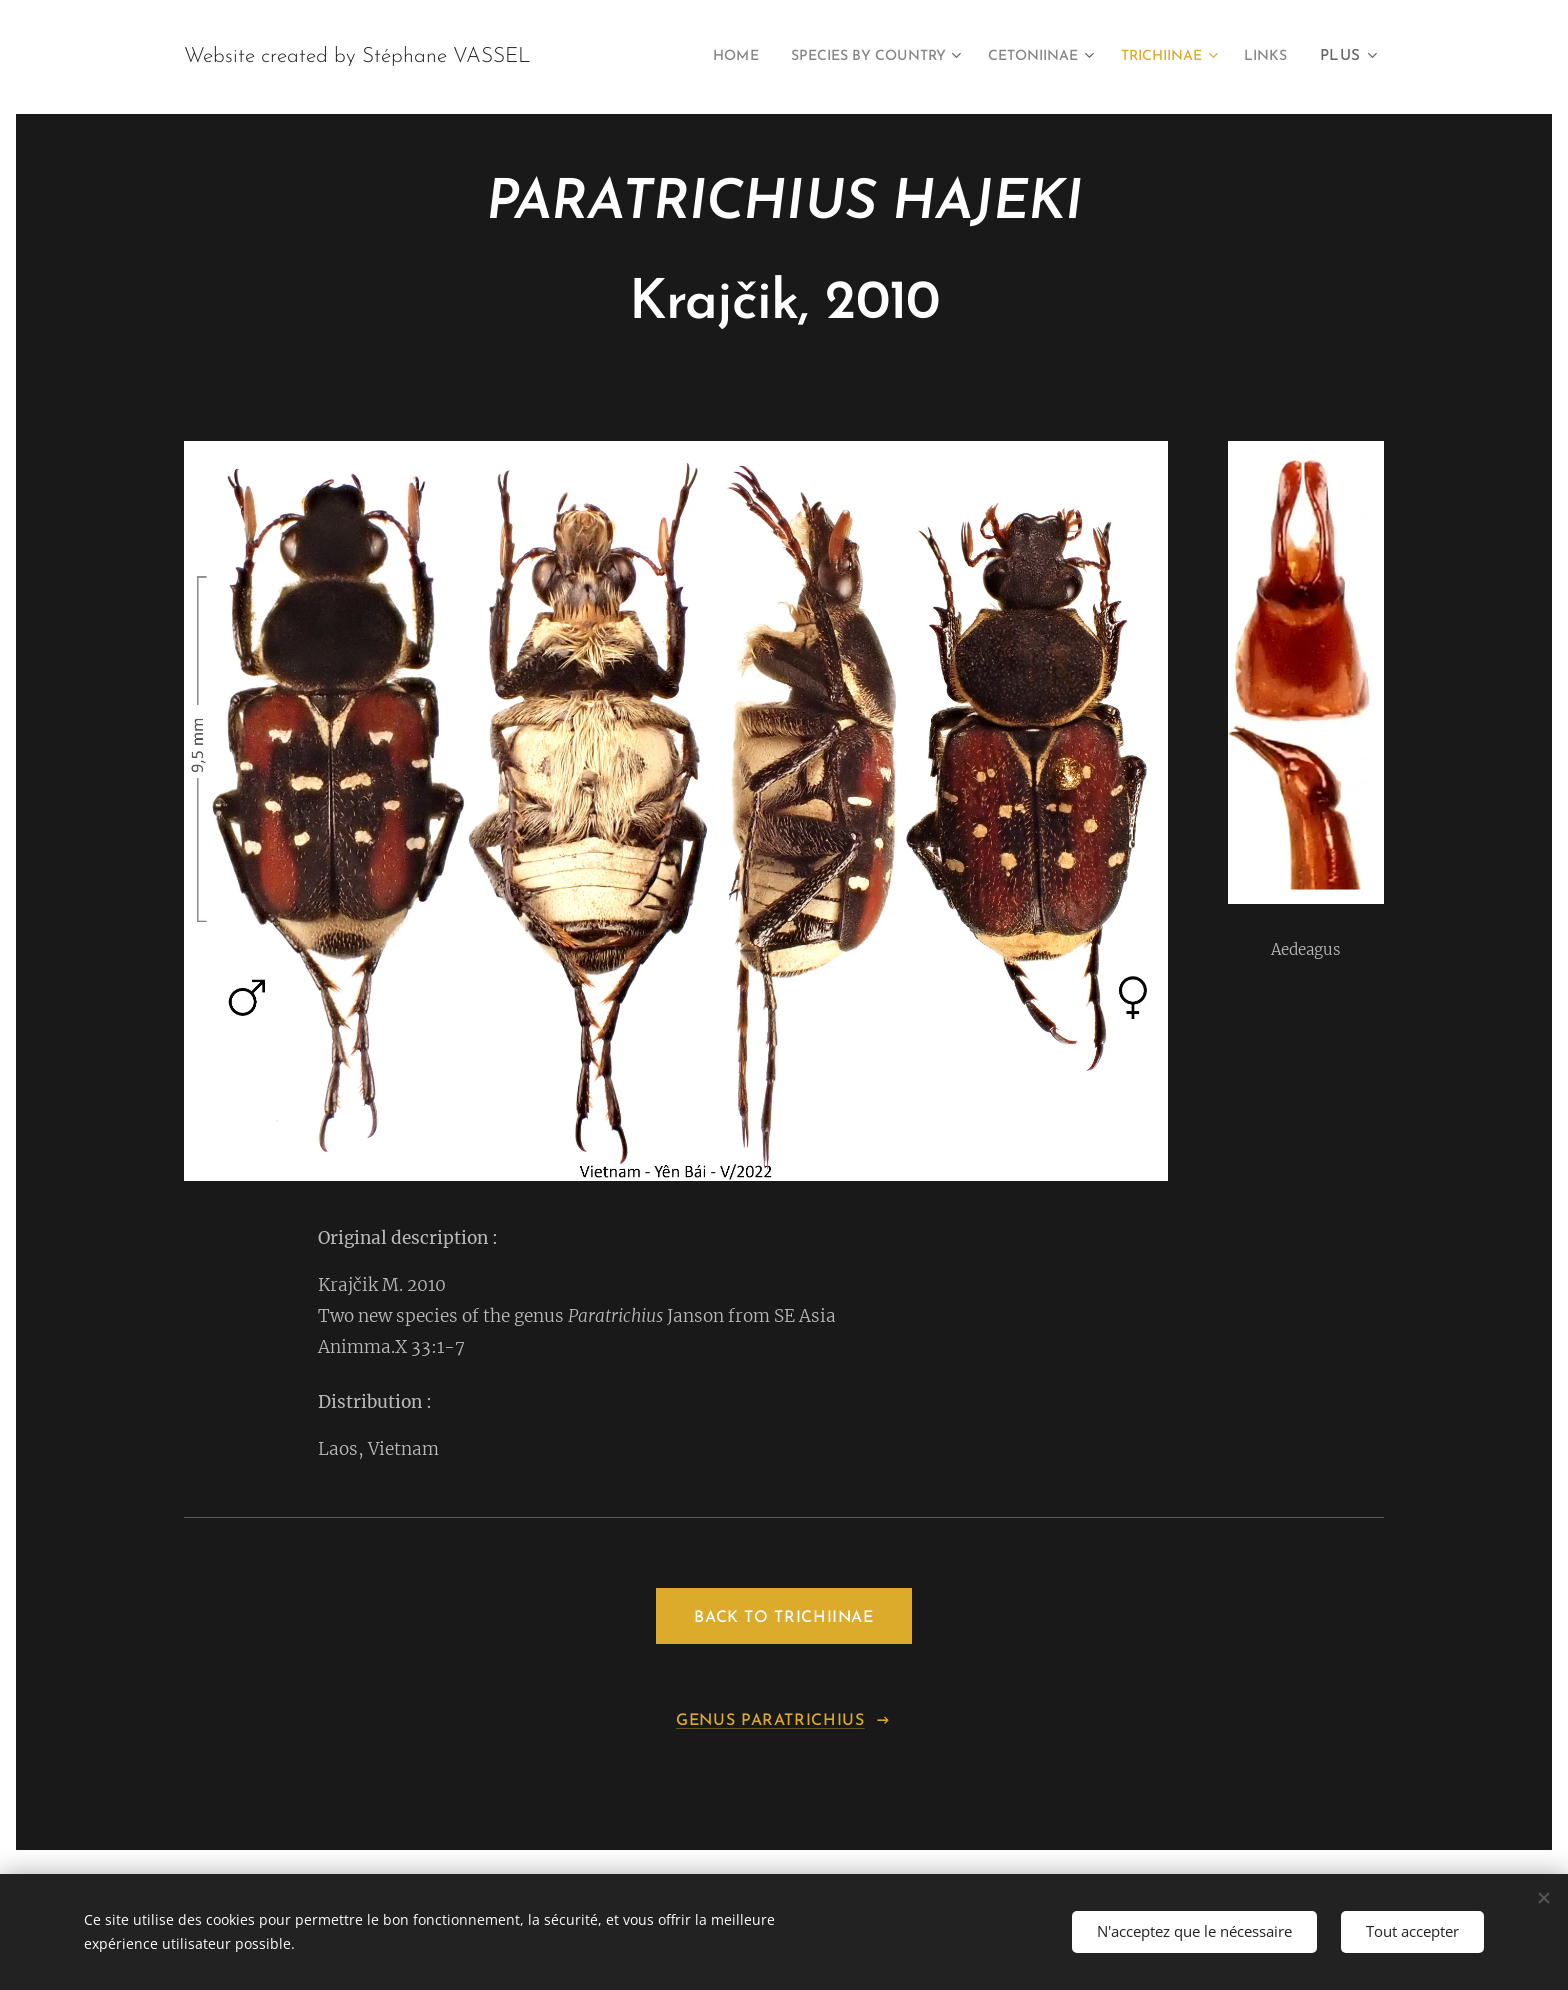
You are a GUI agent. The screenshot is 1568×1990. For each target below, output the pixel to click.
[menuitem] (675, 57)
